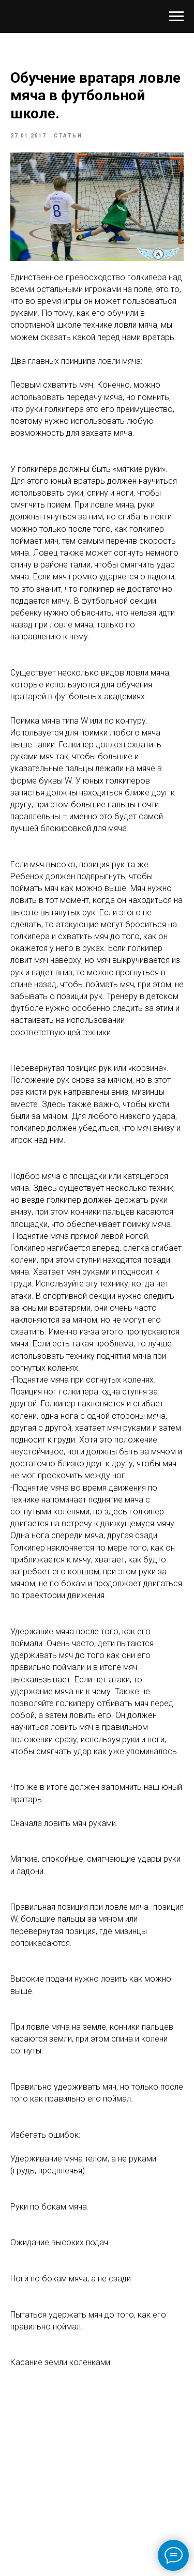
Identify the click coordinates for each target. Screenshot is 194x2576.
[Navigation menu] (176, 16)
